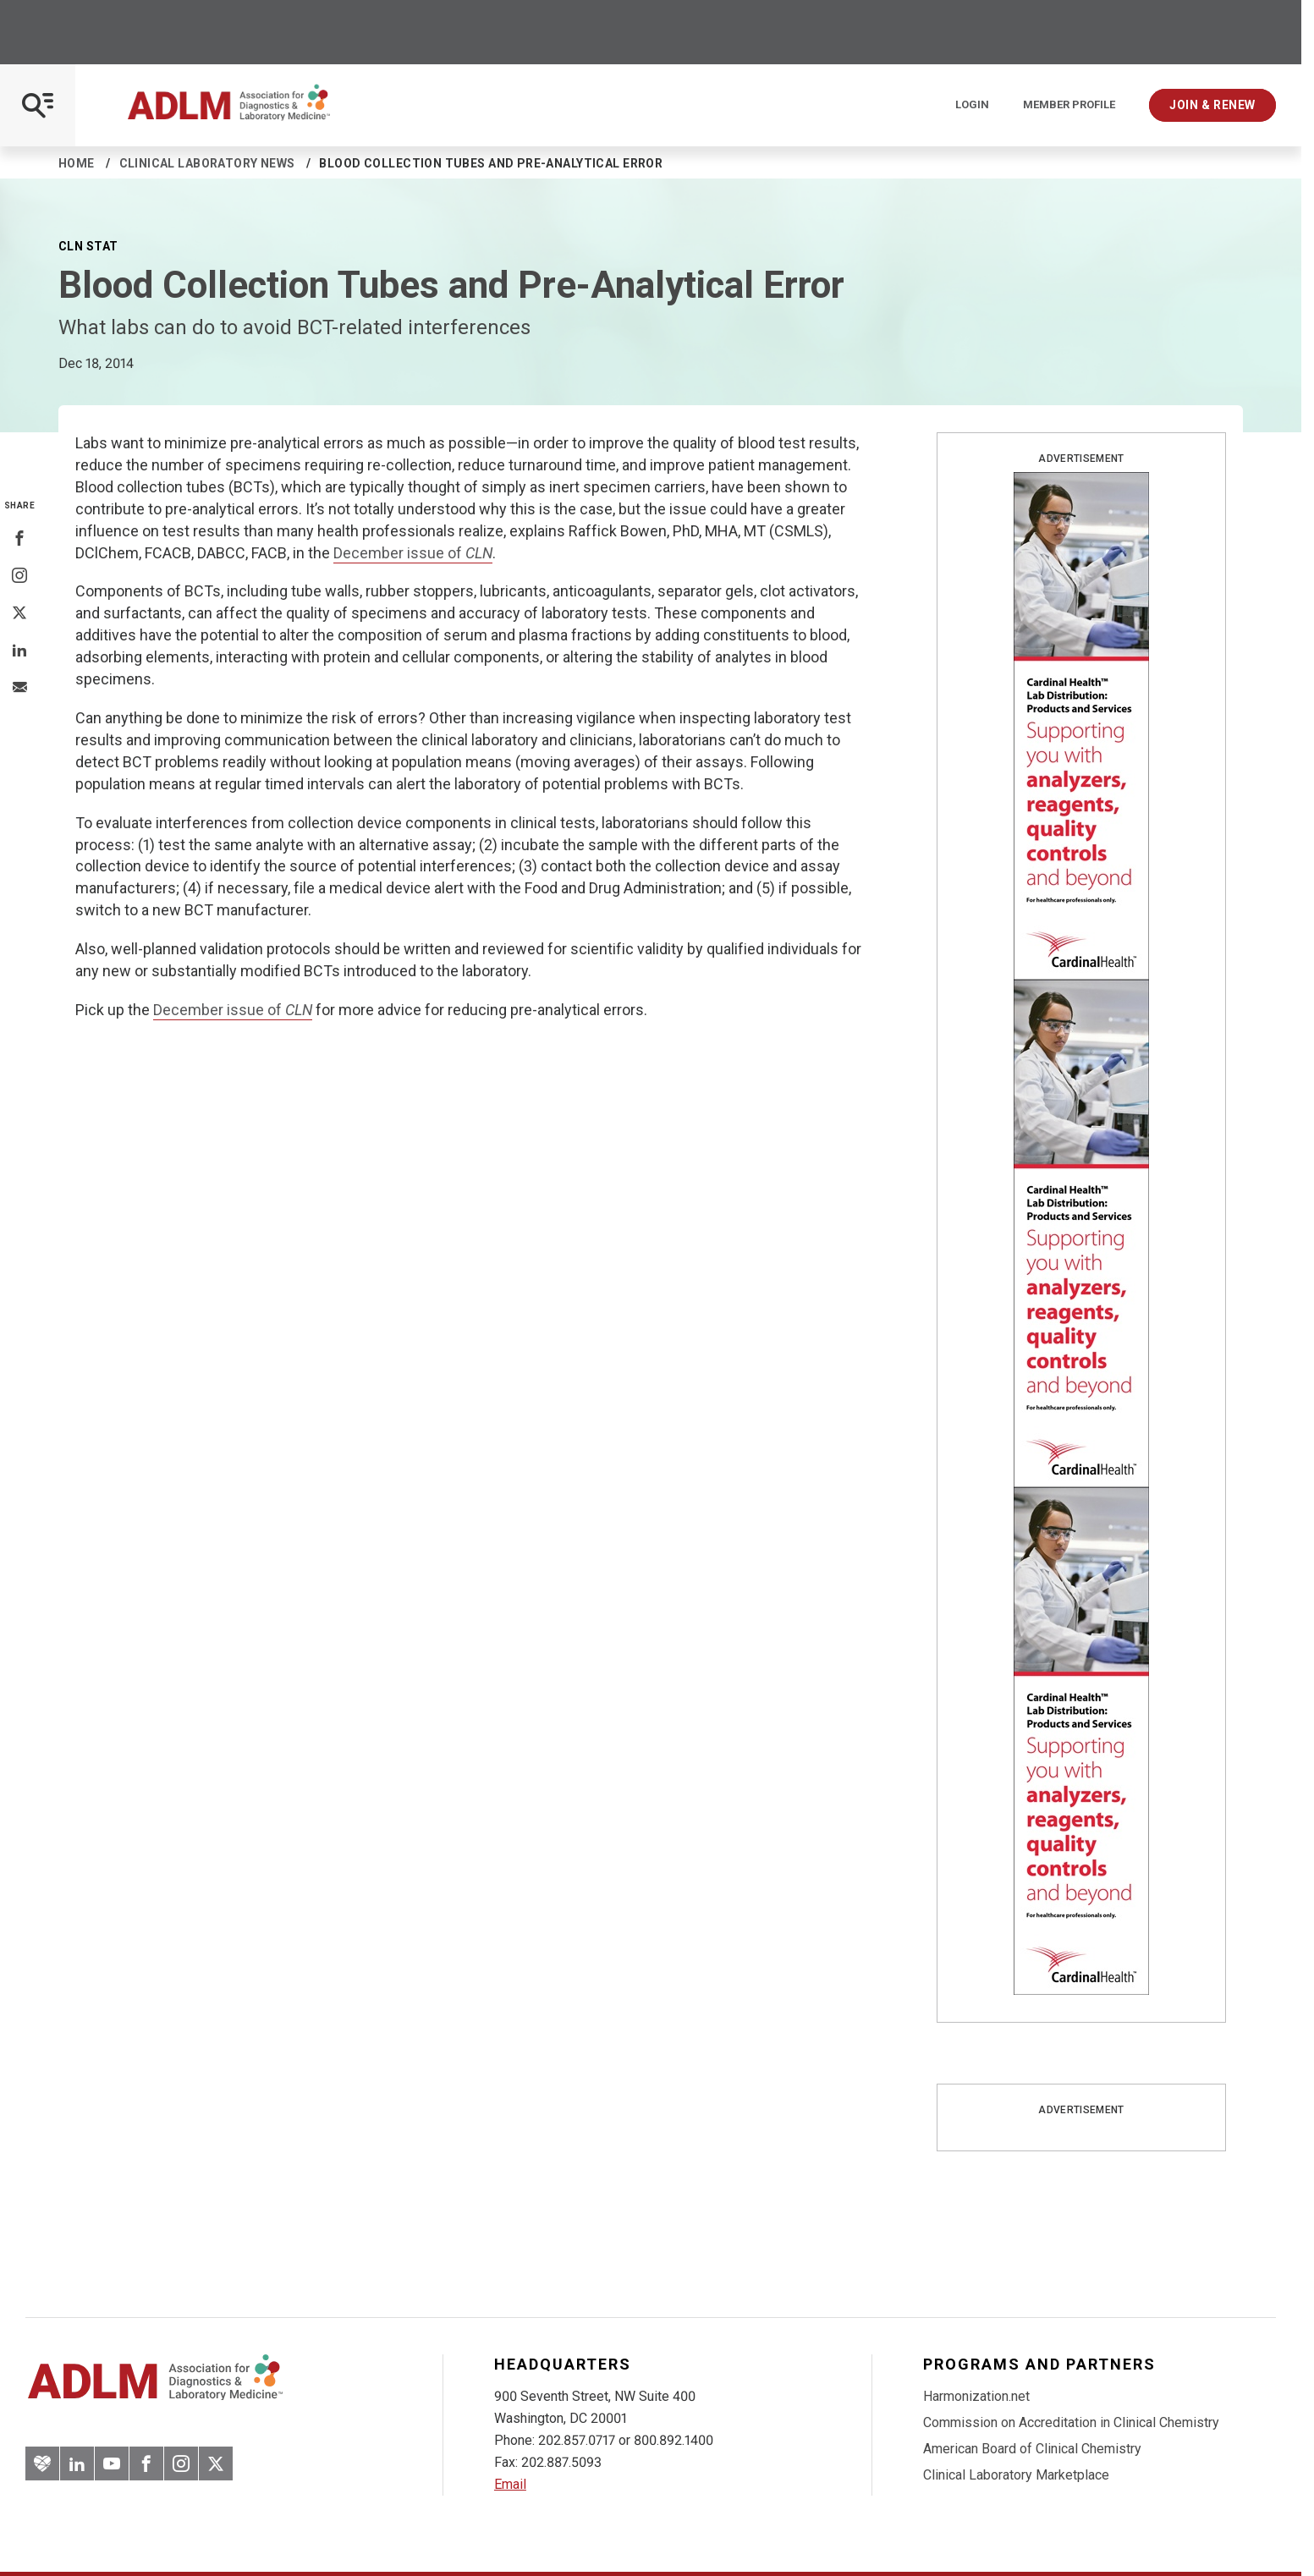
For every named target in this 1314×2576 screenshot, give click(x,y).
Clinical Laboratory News (207, 163)
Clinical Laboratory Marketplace (1016, 2475)
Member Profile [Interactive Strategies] (1069, 105)
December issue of (412, 553)
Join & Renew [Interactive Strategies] (1212, 105)
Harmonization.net (976, 2396)
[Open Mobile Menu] (37, 105)
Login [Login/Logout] (972, 105)
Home (76, 163)
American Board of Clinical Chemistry (1032, 2449)
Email (510, 2484)
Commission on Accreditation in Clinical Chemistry (1071, 2422)
